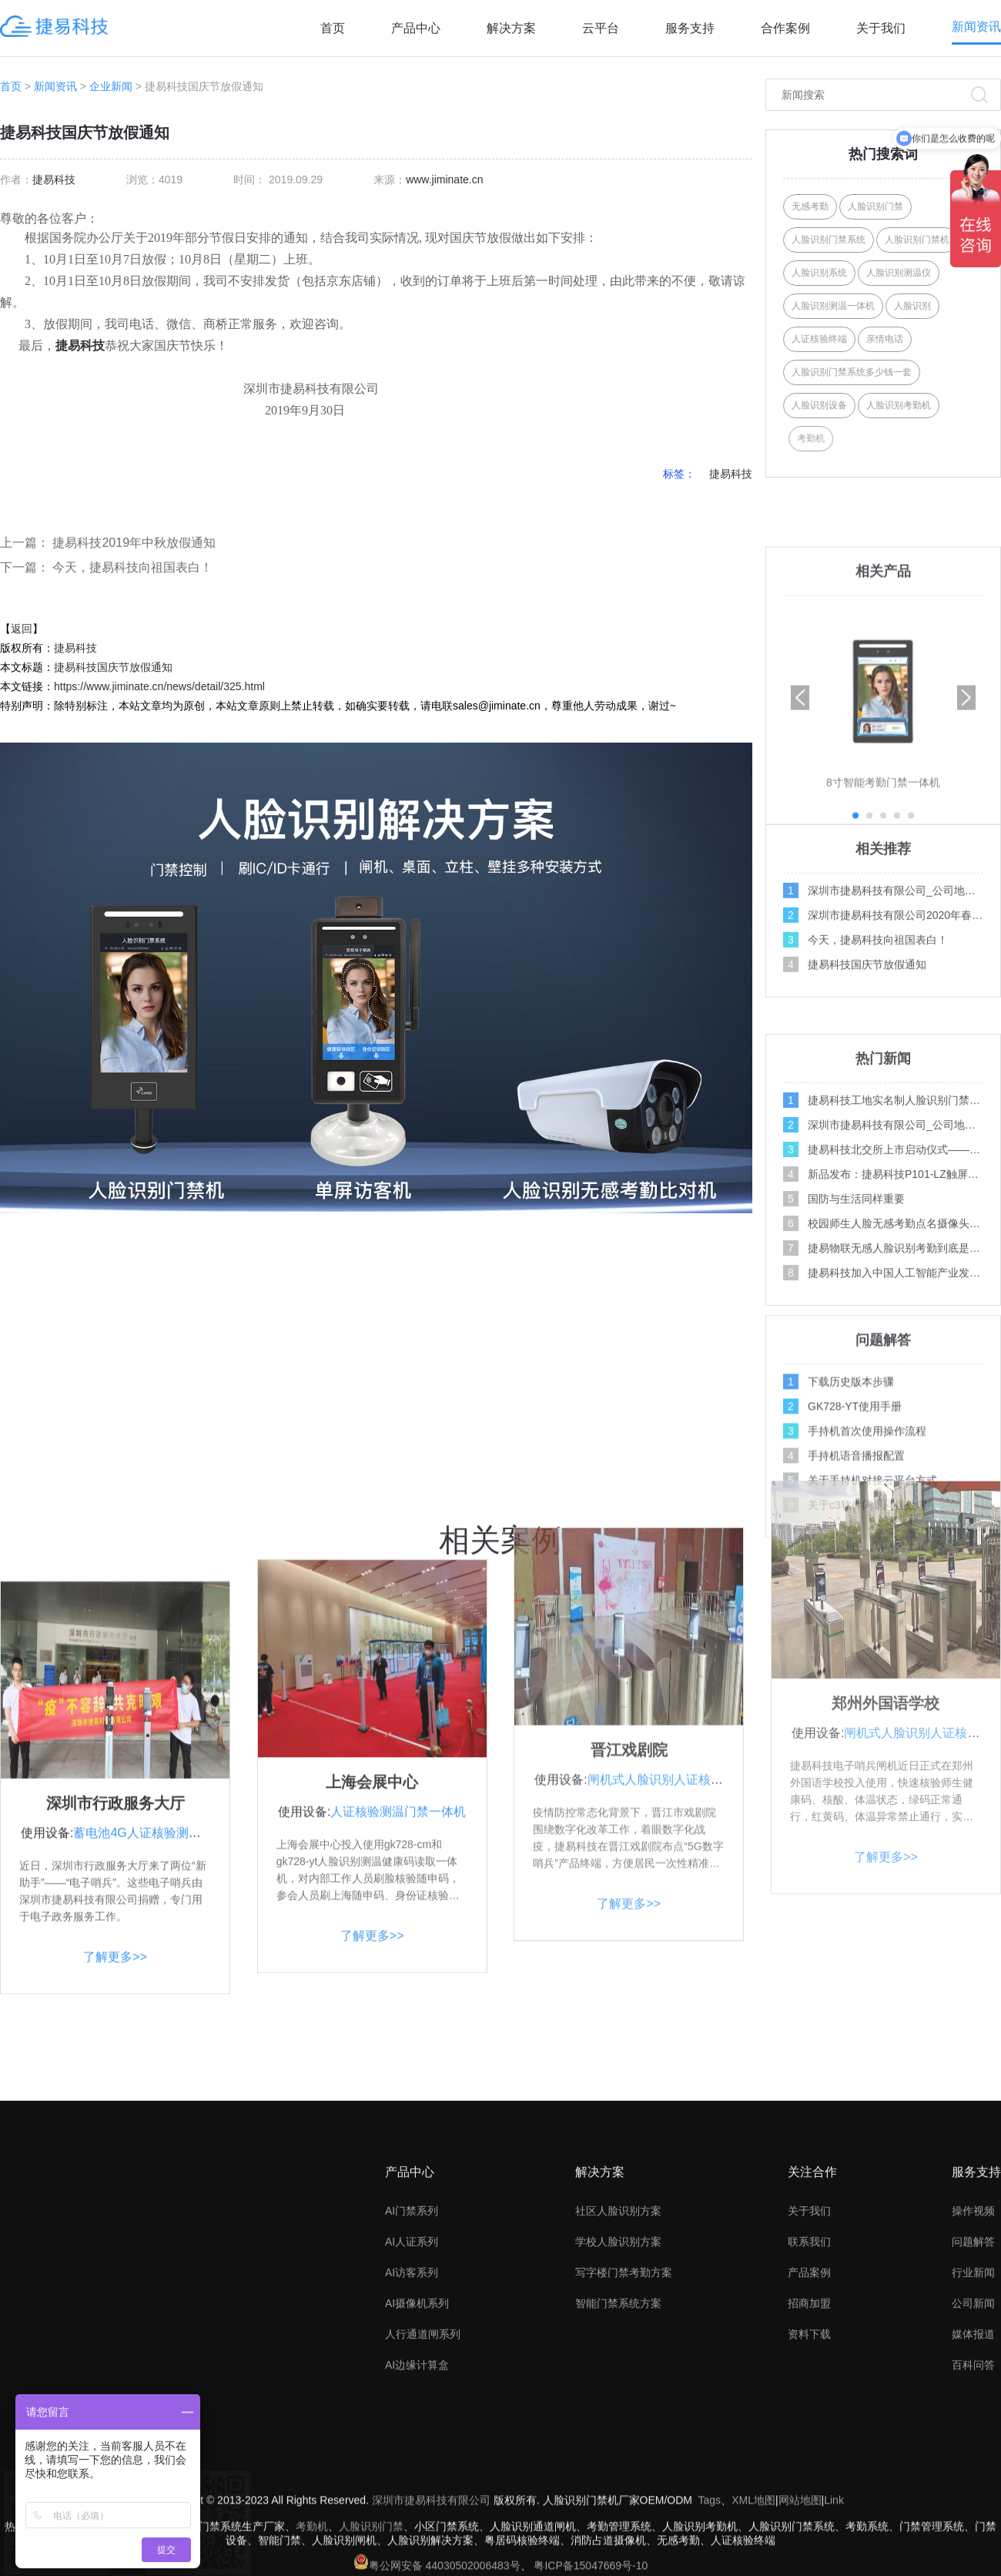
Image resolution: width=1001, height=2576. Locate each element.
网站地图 (800, 2554)
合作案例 (785, 28)
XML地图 (753, 2554)
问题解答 (973, 2368)
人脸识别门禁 (875, 206)
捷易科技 (53, 179)
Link (834, 2554)
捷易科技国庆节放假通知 (113, 667)
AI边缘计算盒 (417, 2491)
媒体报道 (973, 2460)
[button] (966, 919)
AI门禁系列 (411, 2337)
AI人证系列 (411, 2368)
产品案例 (809, 2399)
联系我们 (809, 2368)
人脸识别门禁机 (917, 239)
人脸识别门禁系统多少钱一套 (852, 372)
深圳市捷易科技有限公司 (431, 2554)
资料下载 (809, 2460)
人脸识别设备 (819, 405)
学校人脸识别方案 (618, 2368)
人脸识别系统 (819, 272)
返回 (21, 628)
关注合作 (812, 2298)
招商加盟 (809, 2429)
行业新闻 (973, 2399)
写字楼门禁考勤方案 (623, 2399)
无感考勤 (810, 206)
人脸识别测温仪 (898, 272)
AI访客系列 (411, 2399)
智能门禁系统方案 (618, 2429)
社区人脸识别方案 (618, 2337)
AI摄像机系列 (417, 2429)
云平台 (600, 28)
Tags (709, 2554)
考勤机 (845, 438)
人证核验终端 (819, 339)
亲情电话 (884, 339)
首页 (332, 28)
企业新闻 (110, 86)
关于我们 (881, 28)
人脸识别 (912, 305)
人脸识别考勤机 (898, 405)
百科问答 (973, 2491)
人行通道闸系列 (422, 2460)
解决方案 (511, 28)
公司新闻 (973, 2429)
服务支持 (690, 28)
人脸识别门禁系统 (828, 239)
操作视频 (973, 2337)
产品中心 (415, 28)
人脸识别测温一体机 (833, 305)
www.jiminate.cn (444, 179)
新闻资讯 (976, 26)
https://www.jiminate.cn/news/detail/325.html (159, 686)
